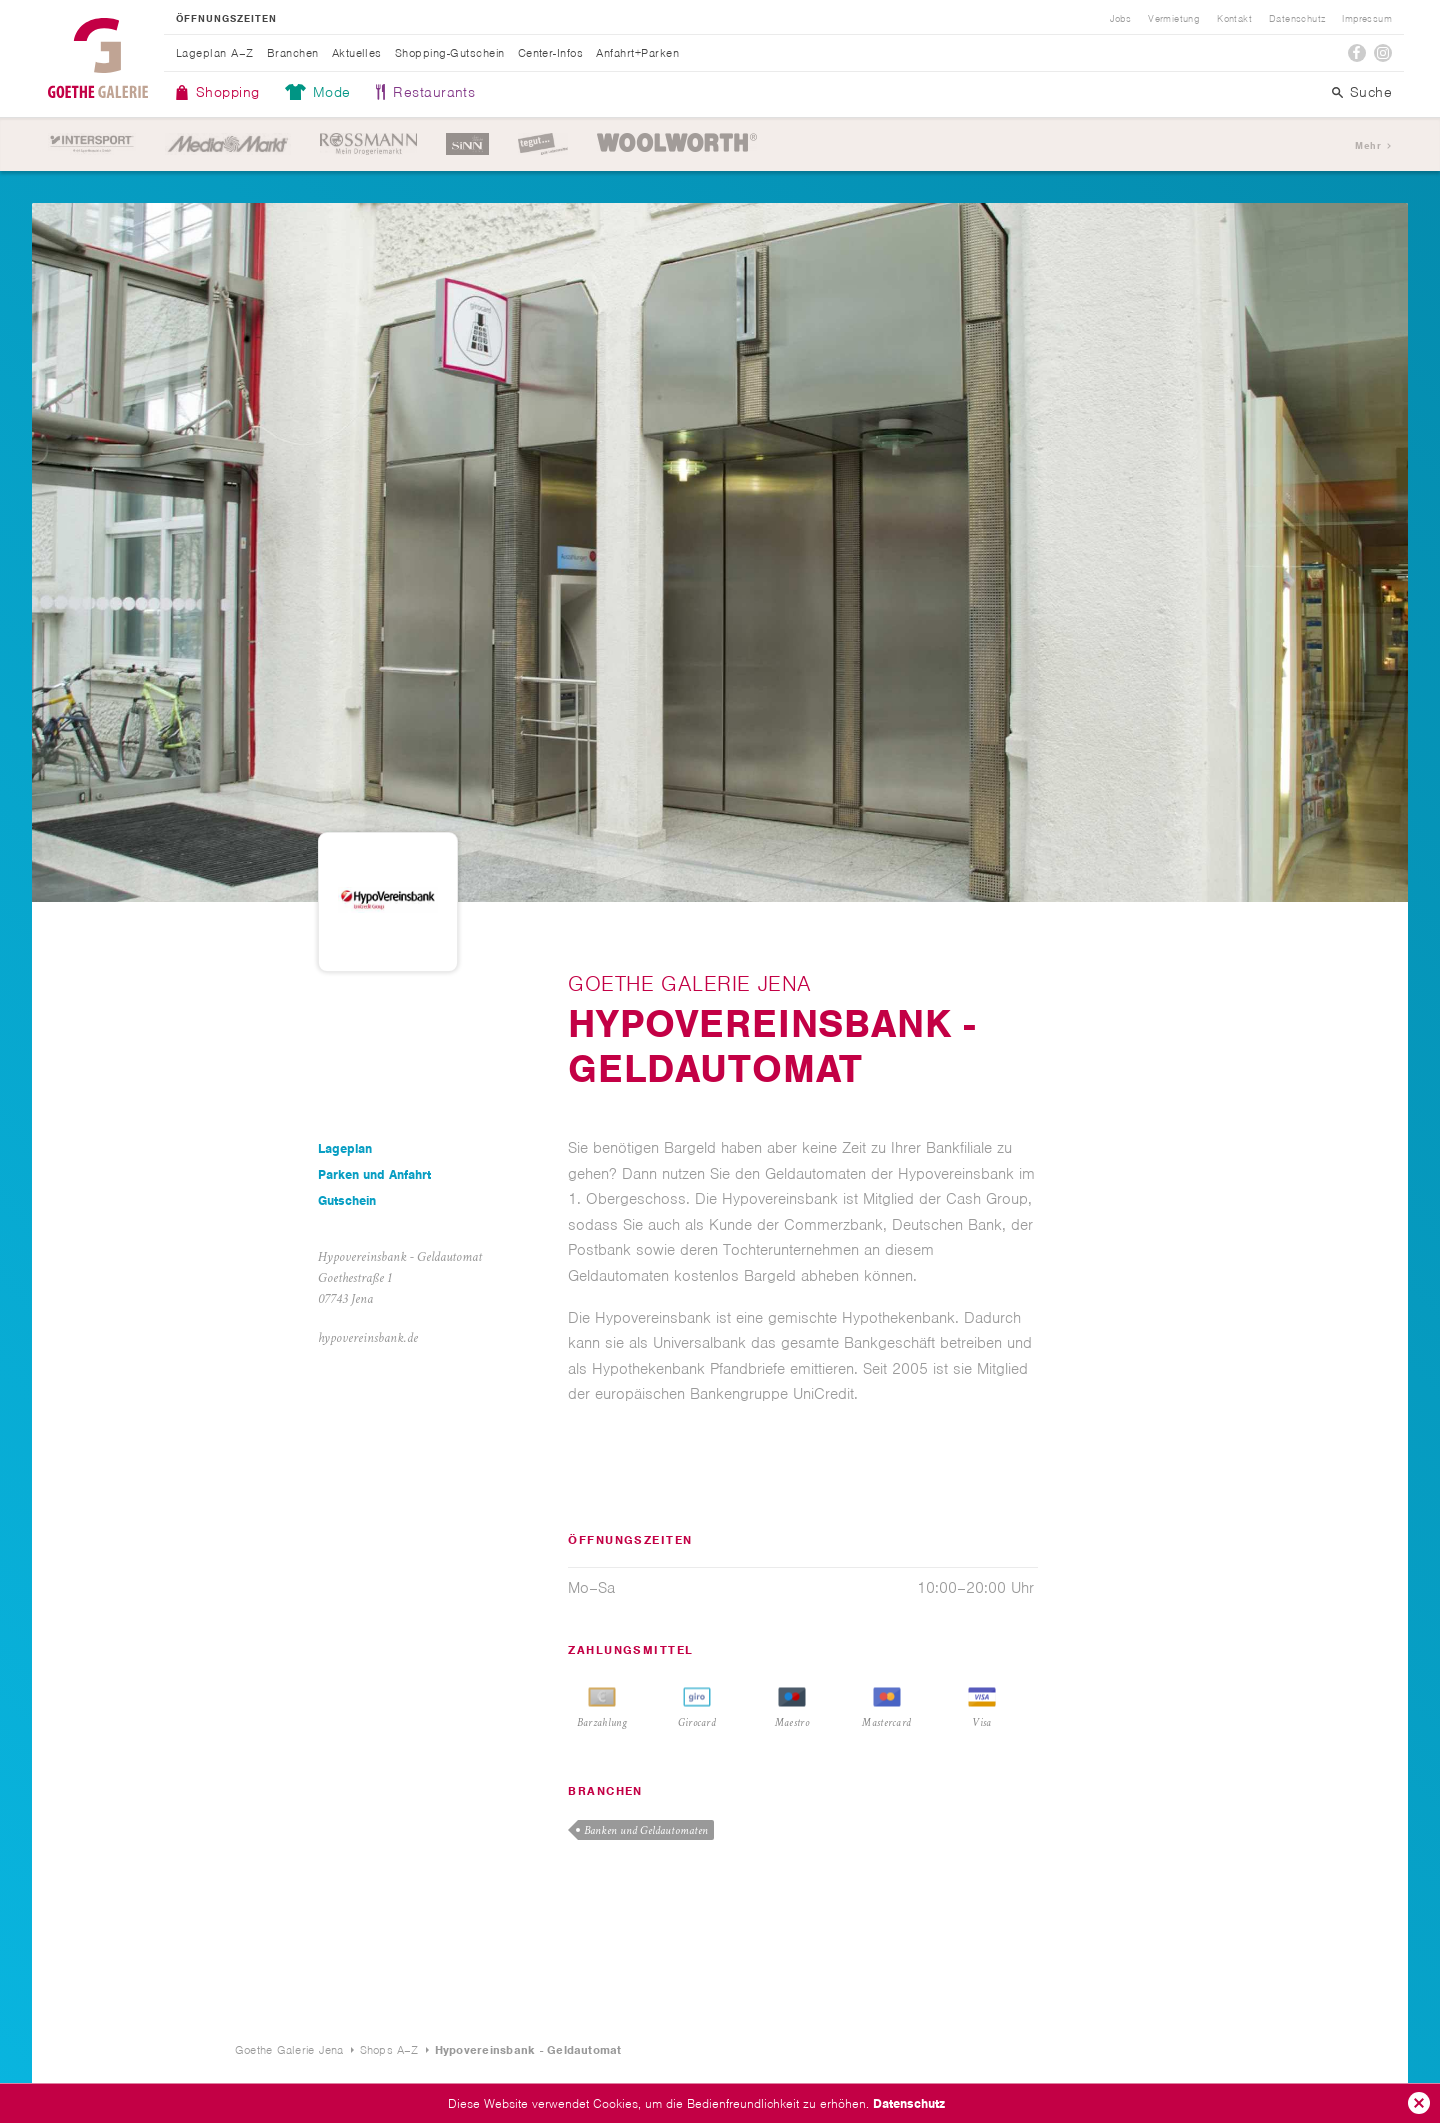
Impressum (1367, 19)
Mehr (1368, 145)
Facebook (1357, 53)
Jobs (1121, 19)
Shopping (228, 92)
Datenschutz (909, 2103)
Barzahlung (602, 1723)
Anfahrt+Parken (637, 53)
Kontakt (1234, 19)
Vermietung (1174, 19)
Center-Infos (551, 53)
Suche (1371, 92)
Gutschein (347, 1200)
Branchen (293, 53)
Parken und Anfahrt (374, 1174)
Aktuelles (357, 53)
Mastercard (886, 1723)
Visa (981, 1723)
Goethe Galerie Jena (98, 58)
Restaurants (434, 92)
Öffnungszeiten (226, 19)
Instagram (1383, 53)
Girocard (697, 1723)
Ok (1419, 2103)
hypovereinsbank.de (368, 1338)
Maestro (792, 1723)
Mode (332, 92)
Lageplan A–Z (215, 53)
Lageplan (345, 1148)
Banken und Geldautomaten (646, 1830)
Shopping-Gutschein (450, 53)
